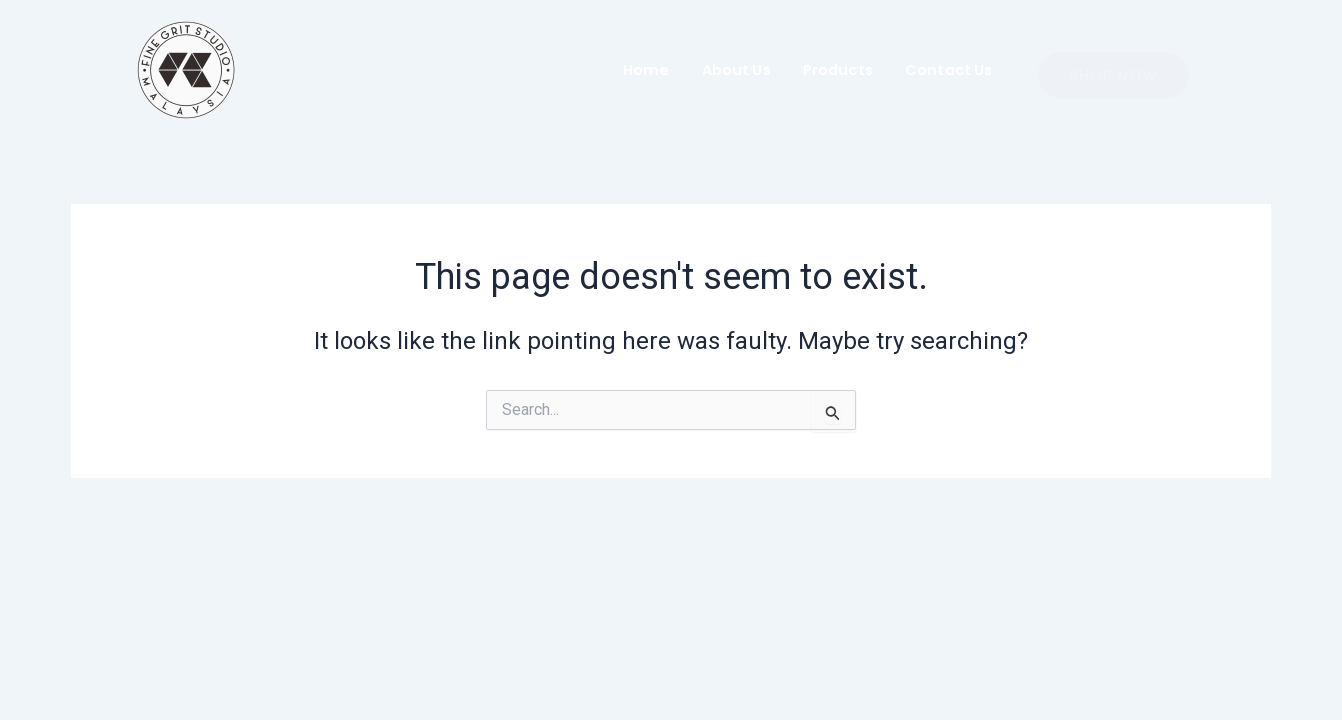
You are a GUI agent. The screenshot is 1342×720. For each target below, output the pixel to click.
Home (646, 70)
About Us (736, 70)
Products (838, 70)
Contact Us (949, 70)
